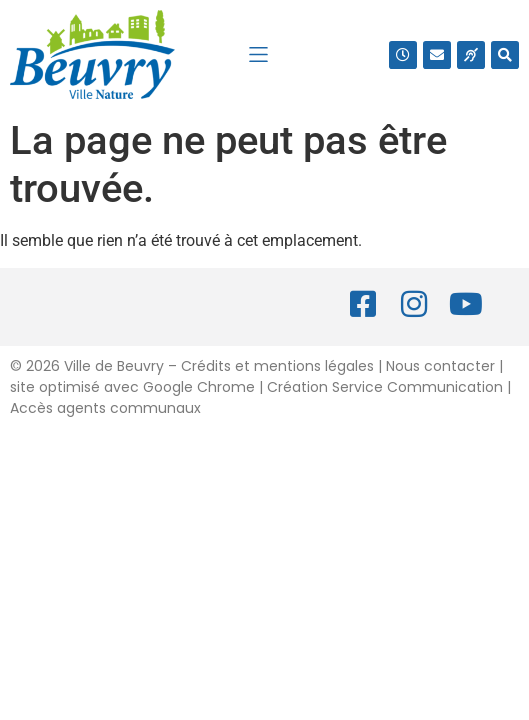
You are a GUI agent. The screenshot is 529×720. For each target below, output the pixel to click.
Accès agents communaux (105, 408)
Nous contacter (440, 366)
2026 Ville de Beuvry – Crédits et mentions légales (198, 366)
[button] (258, 54)
